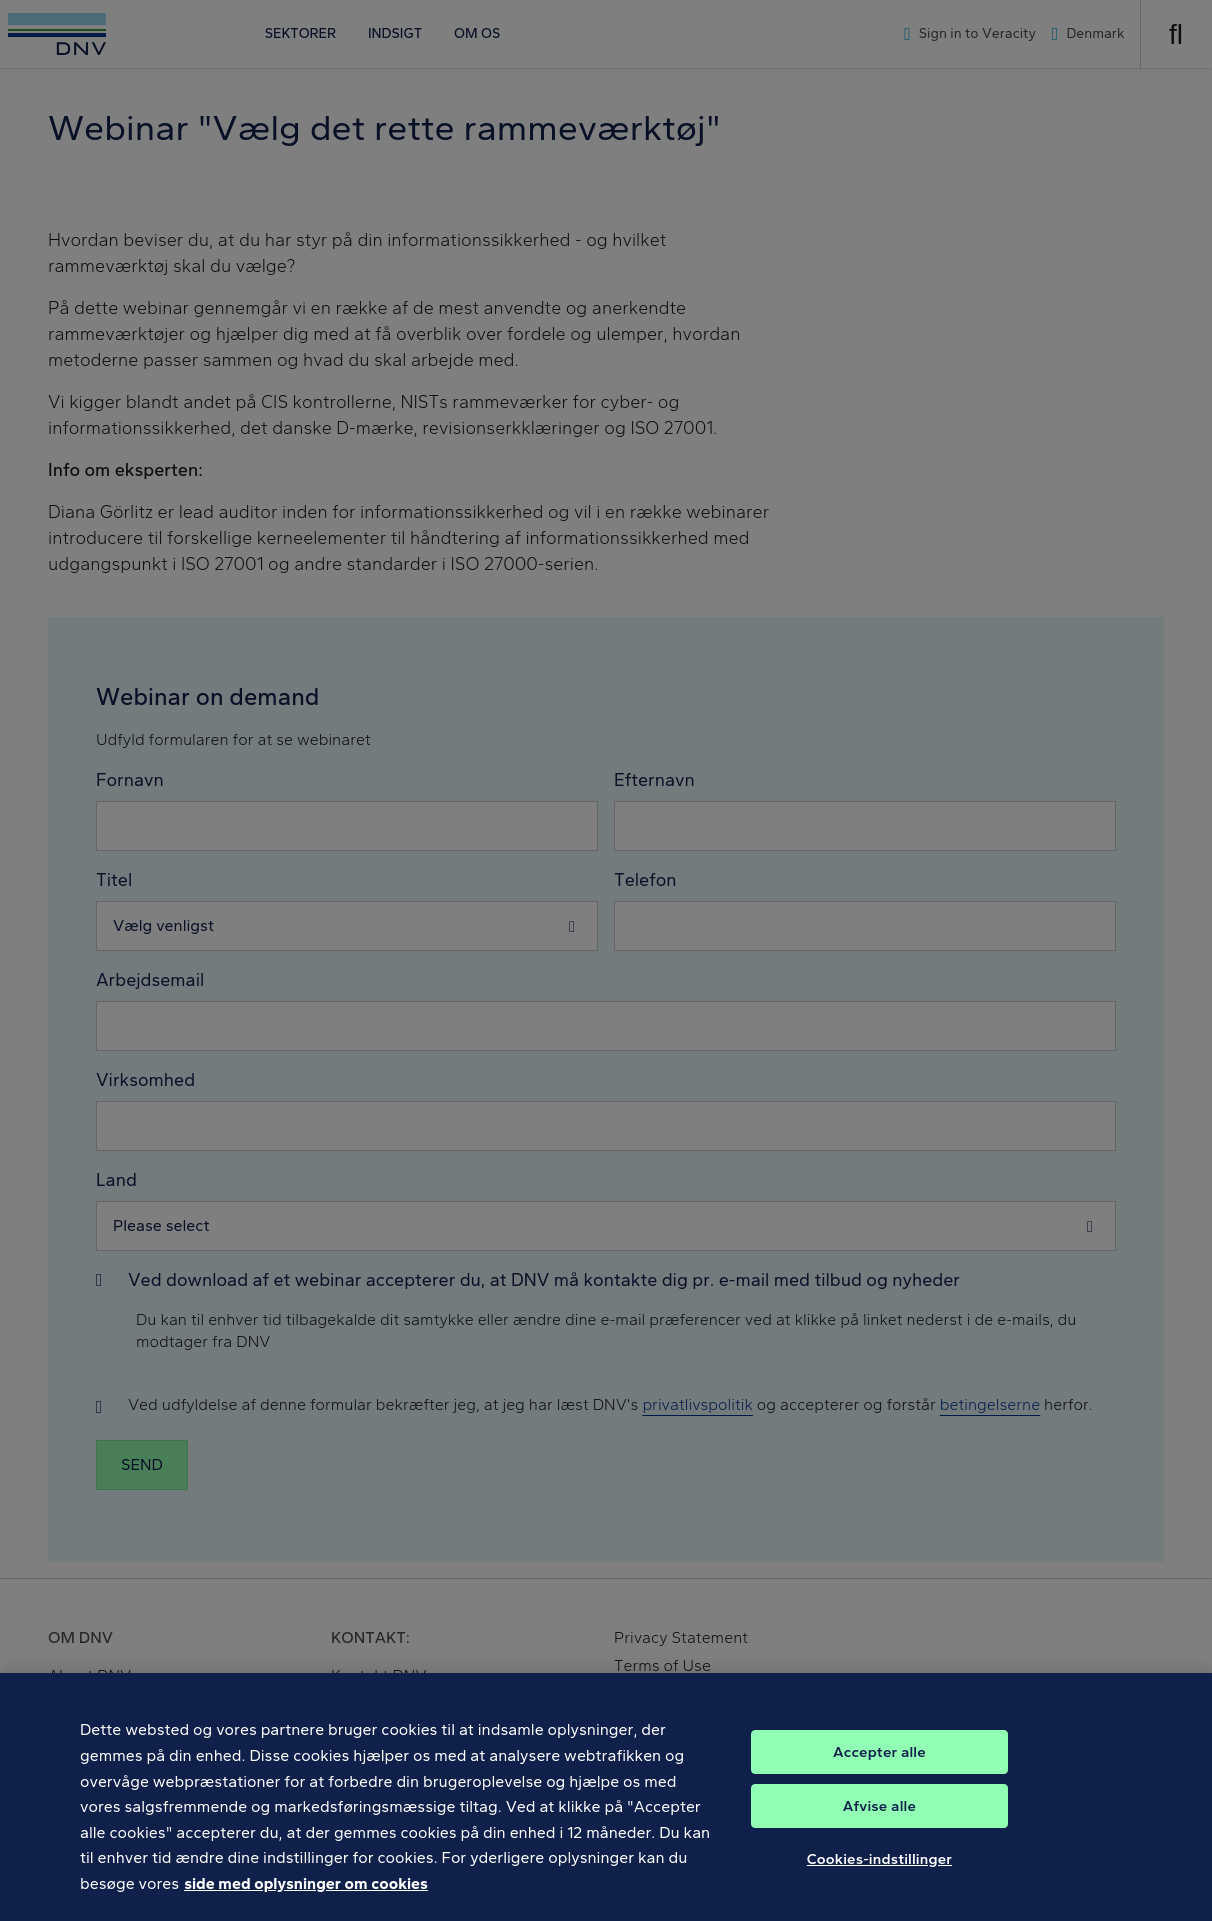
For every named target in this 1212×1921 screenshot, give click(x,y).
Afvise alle (879, 1820)
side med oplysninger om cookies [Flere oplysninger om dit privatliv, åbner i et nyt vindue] (306, 1898)
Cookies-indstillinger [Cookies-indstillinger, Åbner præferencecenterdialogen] (879, 1873)
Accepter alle (879, 1766)
